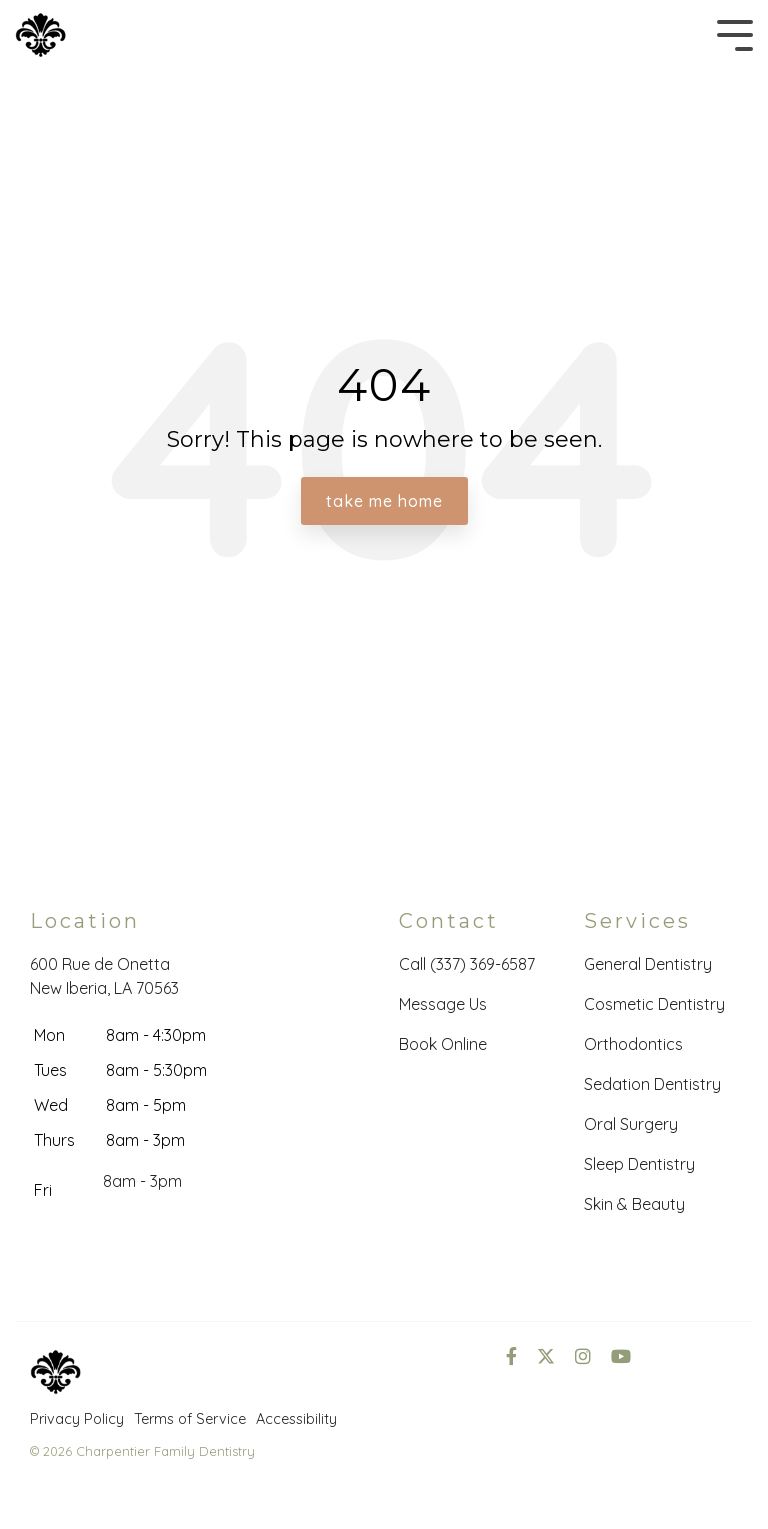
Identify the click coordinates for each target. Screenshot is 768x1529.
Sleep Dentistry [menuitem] (639, 1164)
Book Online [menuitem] (443, 1044)
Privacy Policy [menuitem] (77, 1419)
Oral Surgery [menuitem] (631, 1124)
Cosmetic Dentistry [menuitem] (654, 1004)
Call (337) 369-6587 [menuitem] (467, 964)
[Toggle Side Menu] (735, 33)
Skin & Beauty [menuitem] (634, 1204)
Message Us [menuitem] (443, 1004)
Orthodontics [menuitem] (633, 1044)
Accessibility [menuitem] (296, 1419)
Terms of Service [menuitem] (190, 1419)
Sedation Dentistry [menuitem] (652, 1084)
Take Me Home (384, 501)
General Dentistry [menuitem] (648, 964)
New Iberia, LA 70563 (104, 988)
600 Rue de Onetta (100, 964)
